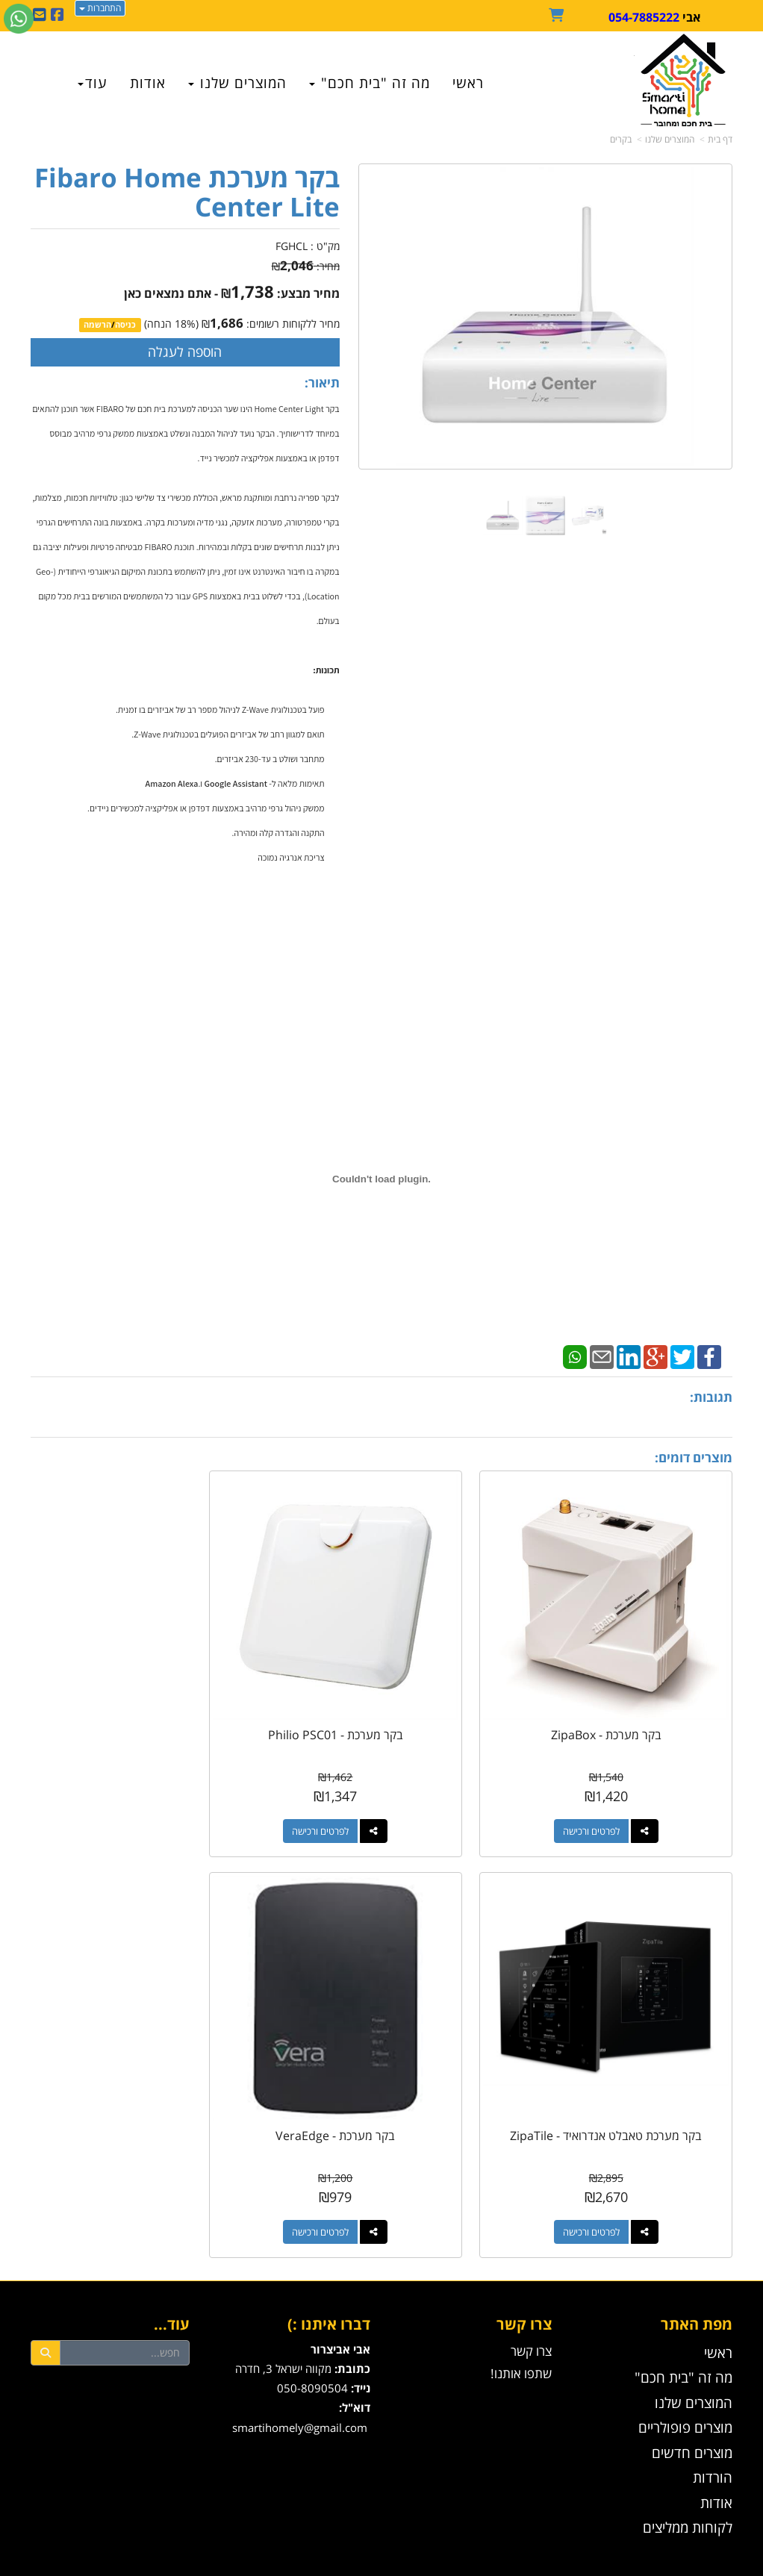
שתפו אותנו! (521, 2307)
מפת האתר (696, 2258)
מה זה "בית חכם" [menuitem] (369, 83)
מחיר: (306, 266)
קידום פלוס (360, 2553)
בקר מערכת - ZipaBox (622, 1701)
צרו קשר (524, 2258)
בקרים (621, 139)
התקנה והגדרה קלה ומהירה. (278, 832)
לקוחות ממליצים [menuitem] (687, 2461)
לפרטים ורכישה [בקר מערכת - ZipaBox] (608, 1798)
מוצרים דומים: (693, 1457)
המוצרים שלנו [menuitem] (237, 83)
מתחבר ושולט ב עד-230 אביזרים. (270, 758)
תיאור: (322, 382)
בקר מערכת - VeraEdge (622, 2069)
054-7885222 (643, 17)
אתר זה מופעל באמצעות (381, 2553)
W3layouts (365, 2569)
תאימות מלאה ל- (296, 783)
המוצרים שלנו (669, 139)
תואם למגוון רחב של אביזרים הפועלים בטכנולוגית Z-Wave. (227, 734)
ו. (201, 783)
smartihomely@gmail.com (299, 2362)
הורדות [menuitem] (712, 2411)
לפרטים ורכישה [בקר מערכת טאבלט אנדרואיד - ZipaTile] (125, 1798)
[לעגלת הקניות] (559, 16)
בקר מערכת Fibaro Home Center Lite (187, 192)
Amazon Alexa (172, 783)
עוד (93, 83)
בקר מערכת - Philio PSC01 (381, 1701)
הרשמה (97, 324)
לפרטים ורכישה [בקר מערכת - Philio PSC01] (367, 1798)
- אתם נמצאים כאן (171, 293)
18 (181, 323)
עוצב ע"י (381, 2569)
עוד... (172, 2258)
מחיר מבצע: (308, 293)
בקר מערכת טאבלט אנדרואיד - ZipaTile (140, 1708)
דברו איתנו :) (328, 2258)
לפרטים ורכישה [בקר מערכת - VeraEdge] (608, 2166)
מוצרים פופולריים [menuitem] (685, 2361)
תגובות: (711, 1397)
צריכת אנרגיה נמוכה (291, 857)
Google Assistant (236, 783)
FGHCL (291, 246)
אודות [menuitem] (148, 83)
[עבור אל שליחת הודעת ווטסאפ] (19, 19)
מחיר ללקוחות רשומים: (271, 323)
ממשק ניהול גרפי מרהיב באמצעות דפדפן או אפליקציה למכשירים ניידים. (206, 808)
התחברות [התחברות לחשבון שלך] (100, 7)
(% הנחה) (171, 323)
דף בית (720, 139)
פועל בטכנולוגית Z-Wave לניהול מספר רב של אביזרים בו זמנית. (220, 709)
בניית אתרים (321, 2553)
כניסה (125, 324)
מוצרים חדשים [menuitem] (692, 2386)
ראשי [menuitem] (468, 83)
